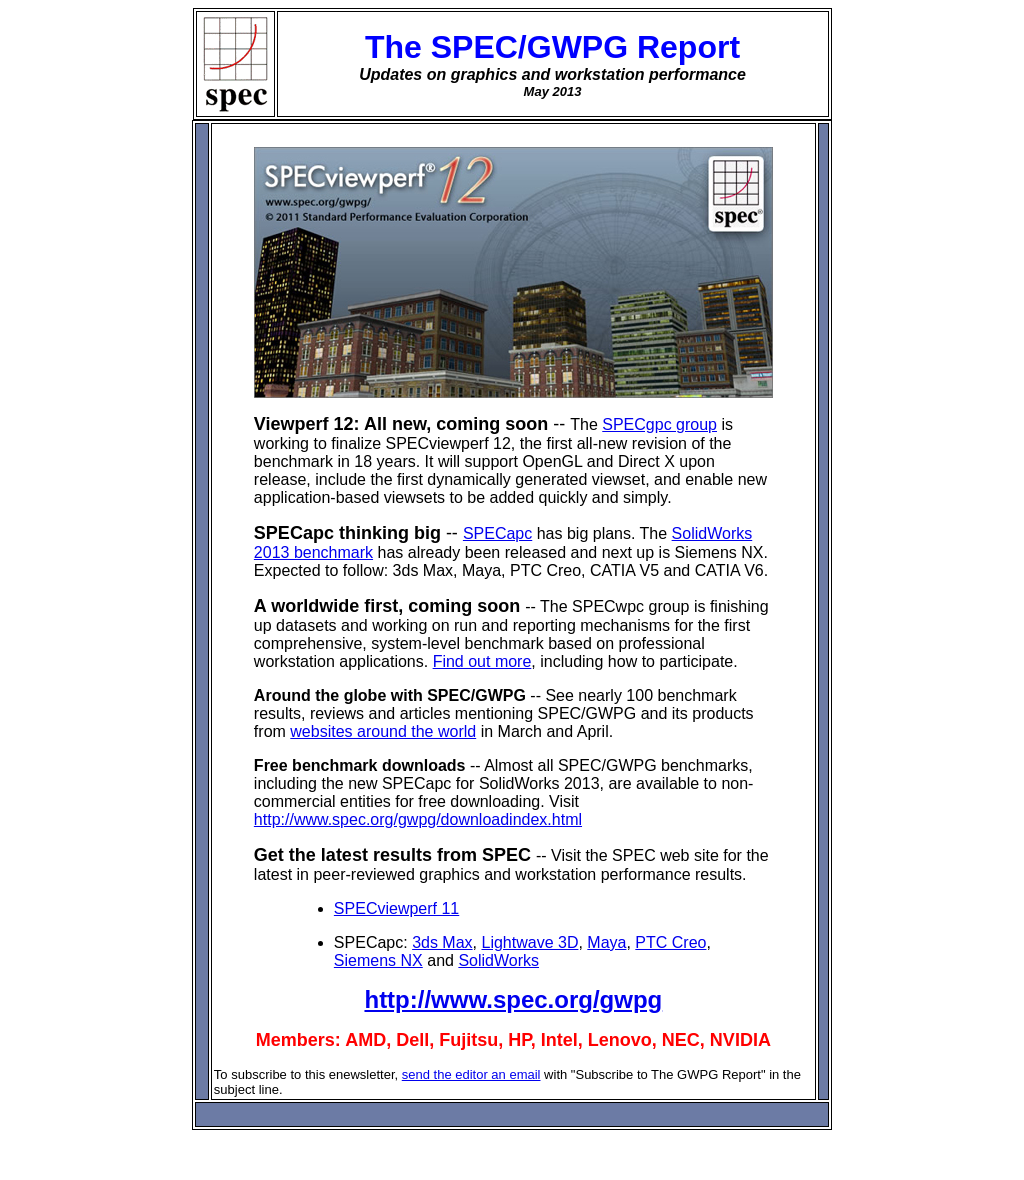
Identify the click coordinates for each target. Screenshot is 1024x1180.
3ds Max (442, 942)
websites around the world (383, 731)
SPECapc (497, 533)
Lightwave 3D (529, 942)
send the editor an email (471, 1074)
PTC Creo (670, 942)
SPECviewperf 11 (396, 908)
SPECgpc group (659, 424)
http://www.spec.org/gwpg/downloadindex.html (418, 819)
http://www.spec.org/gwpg (513, 999)
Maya (606, 942)
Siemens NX (378, 960)
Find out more (482, 661)
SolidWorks (498, 960)
